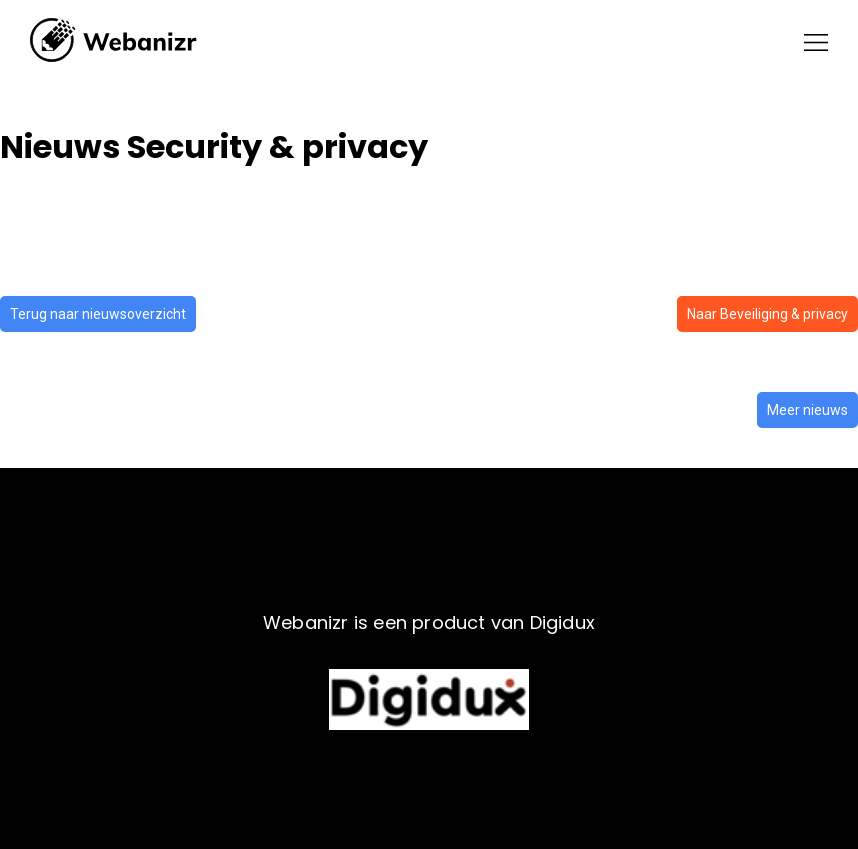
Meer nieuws (807, 410)
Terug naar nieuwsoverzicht (98, 314)
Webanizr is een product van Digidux (429, 622)
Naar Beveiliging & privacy (767, 314)
